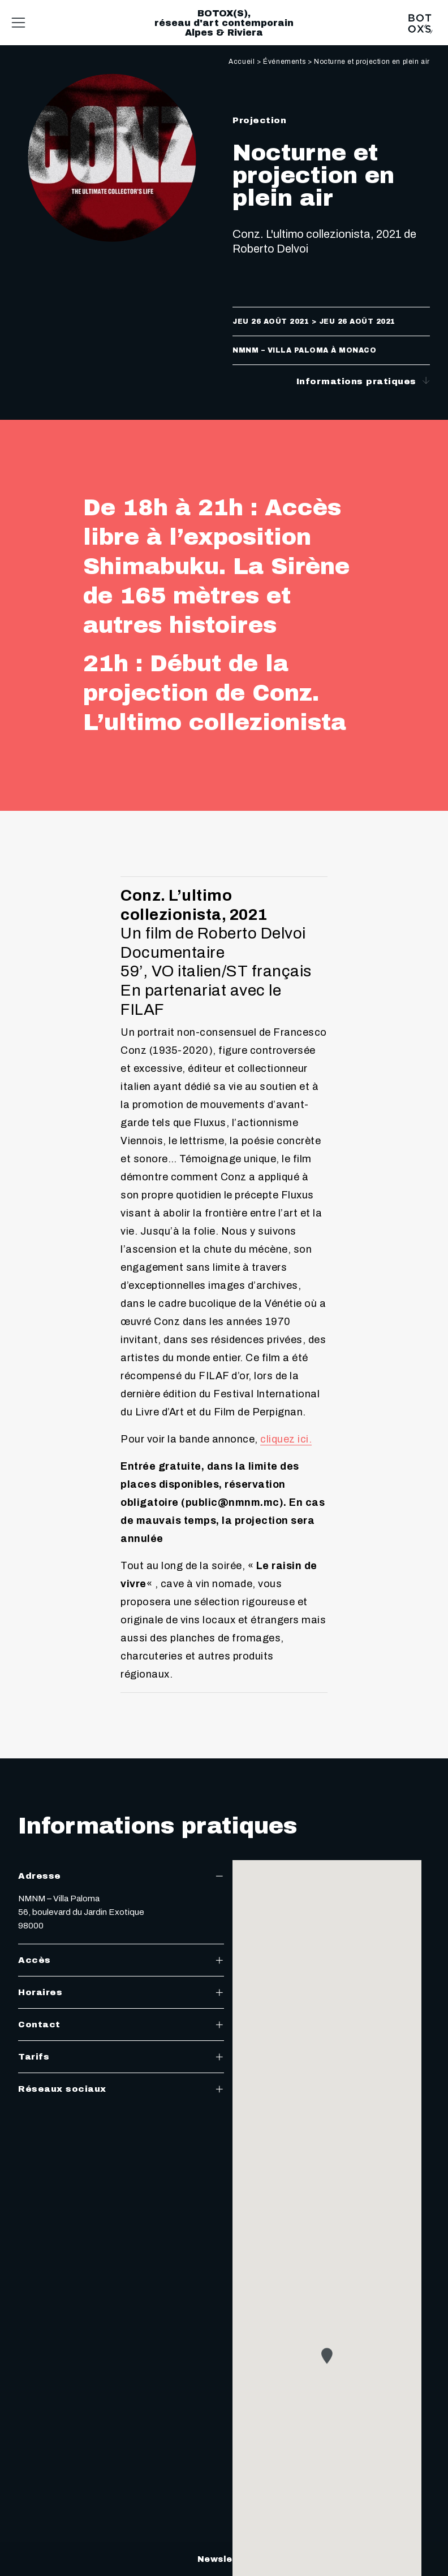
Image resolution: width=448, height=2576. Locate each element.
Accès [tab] (121, 1960)
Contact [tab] (121, 2024)
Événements (284, 62)
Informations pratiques (363, 381)
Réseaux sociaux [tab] (121, 2088)
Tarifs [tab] (121, 2056)
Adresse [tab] (121, 1875)
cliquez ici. (286, 1439)
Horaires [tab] (121, 1992)
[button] (326, 2366)
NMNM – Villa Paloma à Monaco (304, 350)
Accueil (242, 62)
